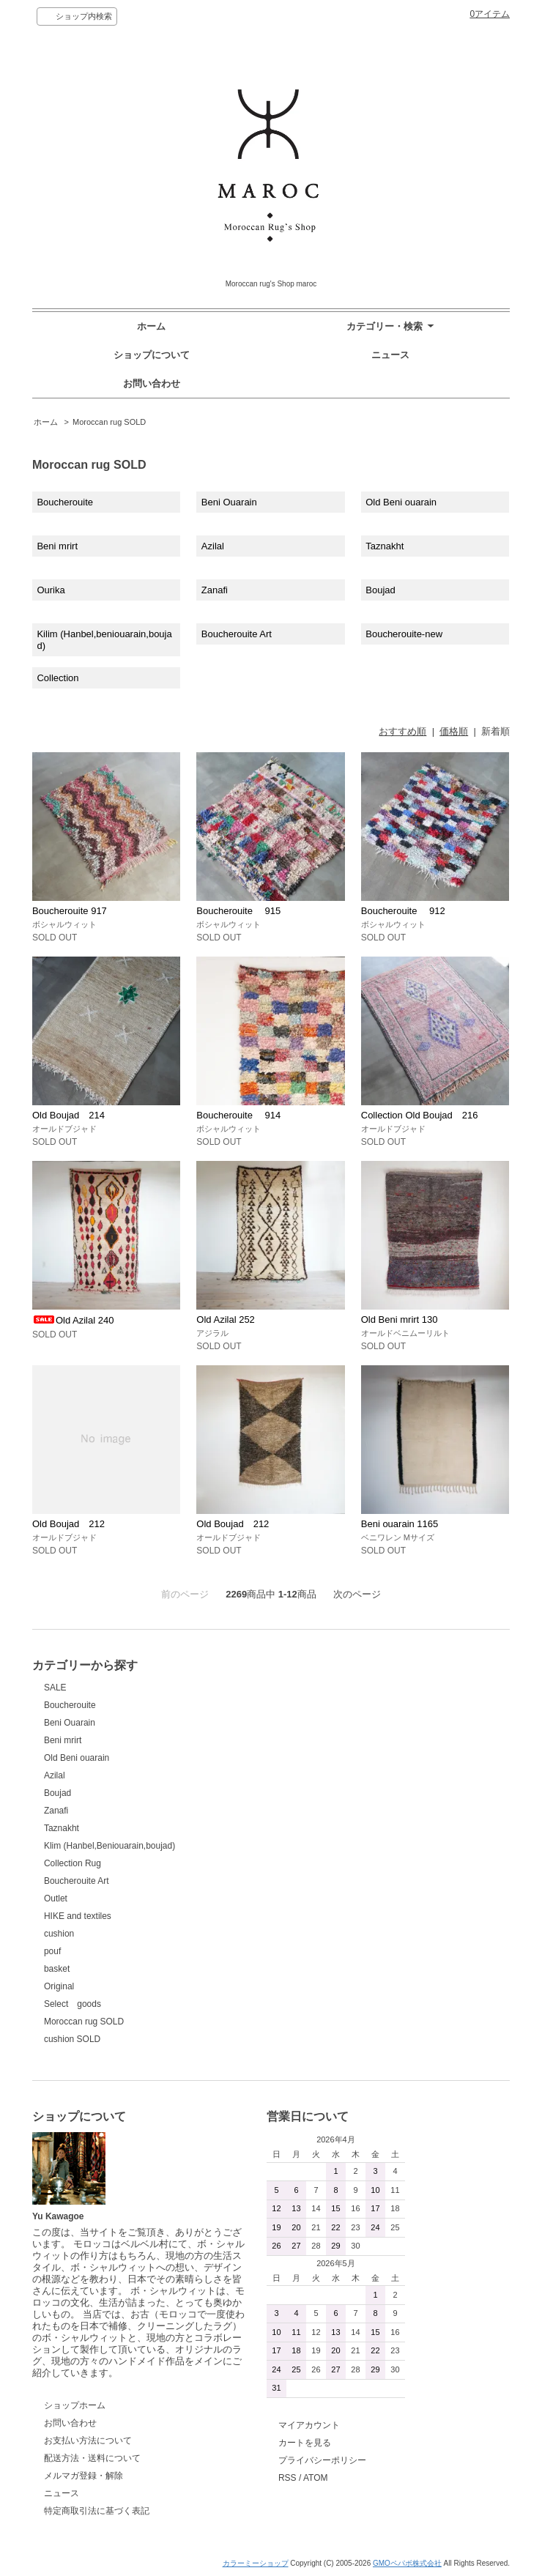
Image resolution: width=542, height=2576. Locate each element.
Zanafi (214, 589)
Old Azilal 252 (225, 1319)
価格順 (453, 731)
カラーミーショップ (256, 2563)
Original (59, 1986)
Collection (57, 677)
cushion (59, 1934)
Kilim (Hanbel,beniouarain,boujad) (104, 639)
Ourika (50, 589)
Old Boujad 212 (68, 1523)
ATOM (315, 2478)
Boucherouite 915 (238, 910)
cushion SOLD (72, 2039)
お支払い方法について (88, 2440)
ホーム (151, 326)
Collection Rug (72, 1863)
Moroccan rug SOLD (109, 421)
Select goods (72, 2004)
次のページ (357, 1594)
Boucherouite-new (403, 633)
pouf (52, 1951)
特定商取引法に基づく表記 (96, 2511)
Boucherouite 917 (69, 910)
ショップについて (152, 354)
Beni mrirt (57, 546)
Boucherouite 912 (403, 910)
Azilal (212, 546)
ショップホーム (74, 2405)
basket (57, 1969)
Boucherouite (65, 502)
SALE (55, 1687)
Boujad (380, 589)
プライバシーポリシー (322, 2460)
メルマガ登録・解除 (83, 2476)
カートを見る (304, 2443)
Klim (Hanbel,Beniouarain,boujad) (109, 1846)
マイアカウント (309, 2425)
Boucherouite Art (236, 633)
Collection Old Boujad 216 (419, 1115)
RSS (287, 2478)
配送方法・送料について (92, 2458)
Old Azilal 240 (73, 1320)
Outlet (55, 1898)
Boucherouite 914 (238, 1115)
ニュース (390, 354)
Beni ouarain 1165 (400, 1523)
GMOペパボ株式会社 (407, 2563)
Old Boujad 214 (68, 1115)
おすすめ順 (402, 731)
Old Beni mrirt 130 (399, 1319)
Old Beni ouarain (401, 502)
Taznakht (384, 546)
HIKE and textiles (77, 1916)
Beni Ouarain (229, 502)
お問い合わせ (151, 383)
